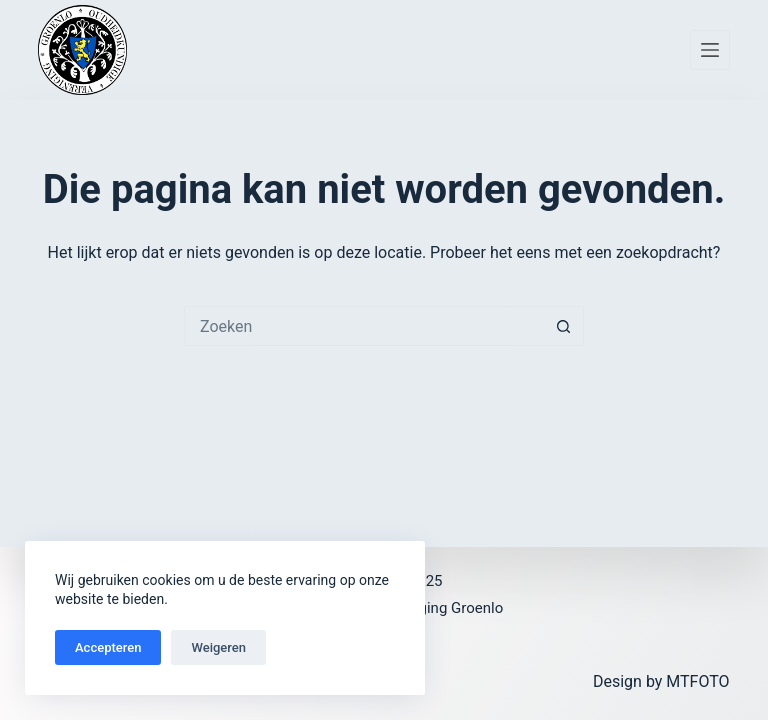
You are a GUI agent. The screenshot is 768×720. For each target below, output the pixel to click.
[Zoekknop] (564, 326)
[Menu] (710, 50)
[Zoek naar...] (364, 326)
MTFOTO (697, 681)
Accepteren (108, 647)
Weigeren (218, 647)
